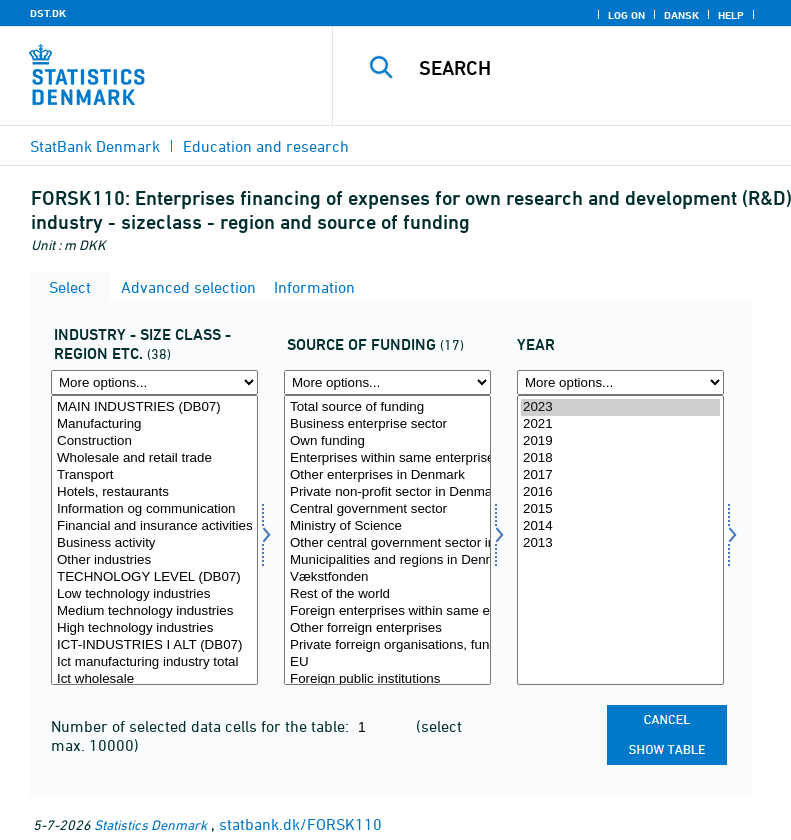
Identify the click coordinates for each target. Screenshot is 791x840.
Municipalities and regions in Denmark (387, 560)
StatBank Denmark (95, 146)
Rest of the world (387, 594)
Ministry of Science (387, 526)
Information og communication (154, 509)
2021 (620, 424)
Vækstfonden (387, 577)
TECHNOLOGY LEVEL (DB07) (154, 577)
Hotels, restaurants (154, 492)
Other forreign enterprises (387, 628)
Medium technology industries (154, 611)
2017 (620, 475)
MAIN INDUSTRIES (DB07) (154, 407)
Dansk (681, 15)
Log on (626, 15)
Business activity (154, 543)
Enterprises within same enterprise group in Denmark (387, 458)
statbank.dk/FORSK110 (300, 824)
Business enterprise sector (387, 424)
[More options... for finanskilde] (387, 382)
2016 (620, 492)
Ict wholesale (154, 679)
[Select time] (620, 540)
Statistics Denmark (150, 824)
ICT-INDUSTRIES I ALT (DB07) (154, 645)
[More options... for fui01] (154, 382)
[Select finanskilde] (387, 540)
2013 (620, 543)
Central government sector (387, 509)
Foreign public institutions (387, 679)
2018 (620, 458)
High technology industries (154, 628)
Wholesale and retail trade (154, 458)
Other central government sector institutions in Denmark (387, 543)
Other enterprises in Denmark (387, 475)
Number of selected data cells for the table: (202, 726)
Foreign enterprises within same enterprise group (387, 611)
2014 (620, 526)
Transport (154, 475)
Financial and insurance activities (154, 526)
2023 (620, 407)
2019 (620, 441)
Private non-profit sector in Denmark (387, 492)
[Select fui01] (154, 540)
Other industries (154, 560)
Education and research (266, 146)
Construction (154, 441)
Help (731, 15)
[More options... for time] (620, 382)
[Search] (592, 68)
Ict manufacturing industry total (154, 662)
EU (387, 662)
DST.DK (48, 13)
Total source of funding (387, 407)
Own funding (387, 441)
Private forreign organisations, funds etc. (387, 645)
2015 (620, 509)
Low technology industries (154, 594)
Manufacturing (154, 424)
